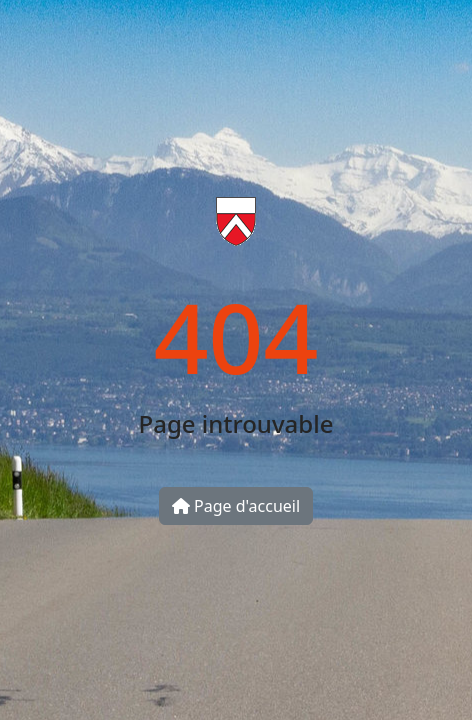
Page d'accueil (236, 506)
